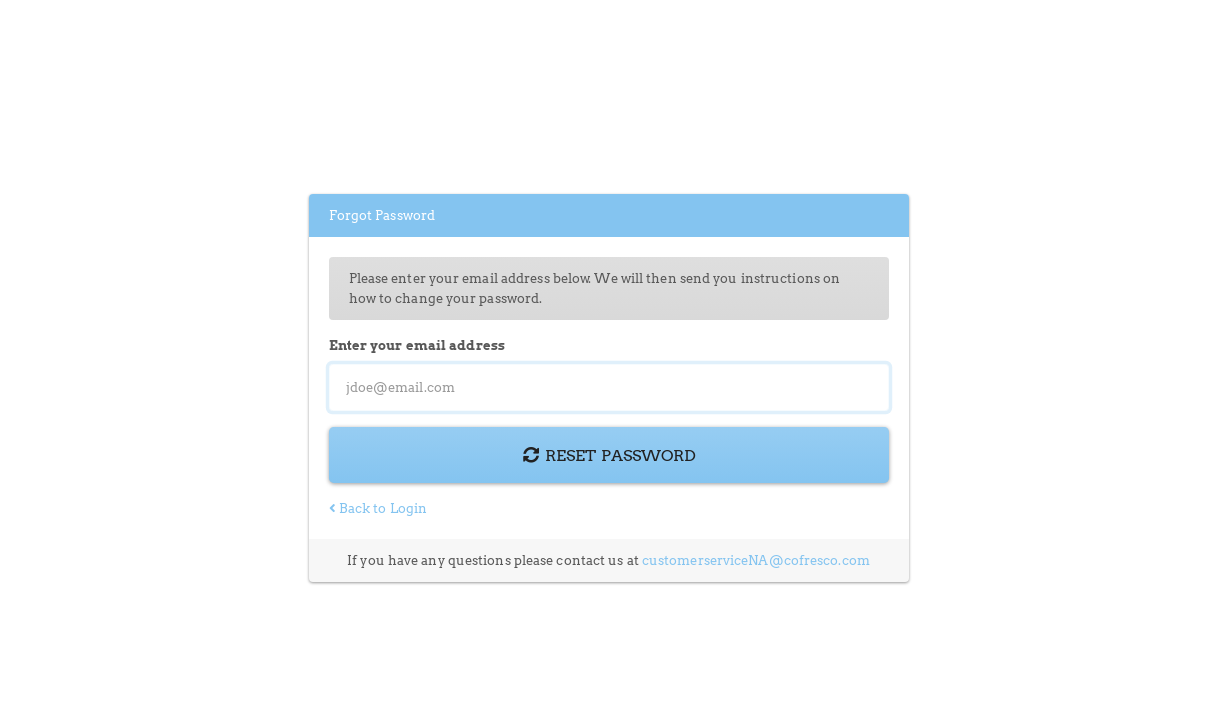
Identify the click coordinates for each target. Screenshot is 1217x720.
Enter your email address (417, 345)
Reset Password (609, 455)
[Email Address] (609, 387)
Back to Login (378, 508)
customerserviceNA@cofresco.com (756, 560)
